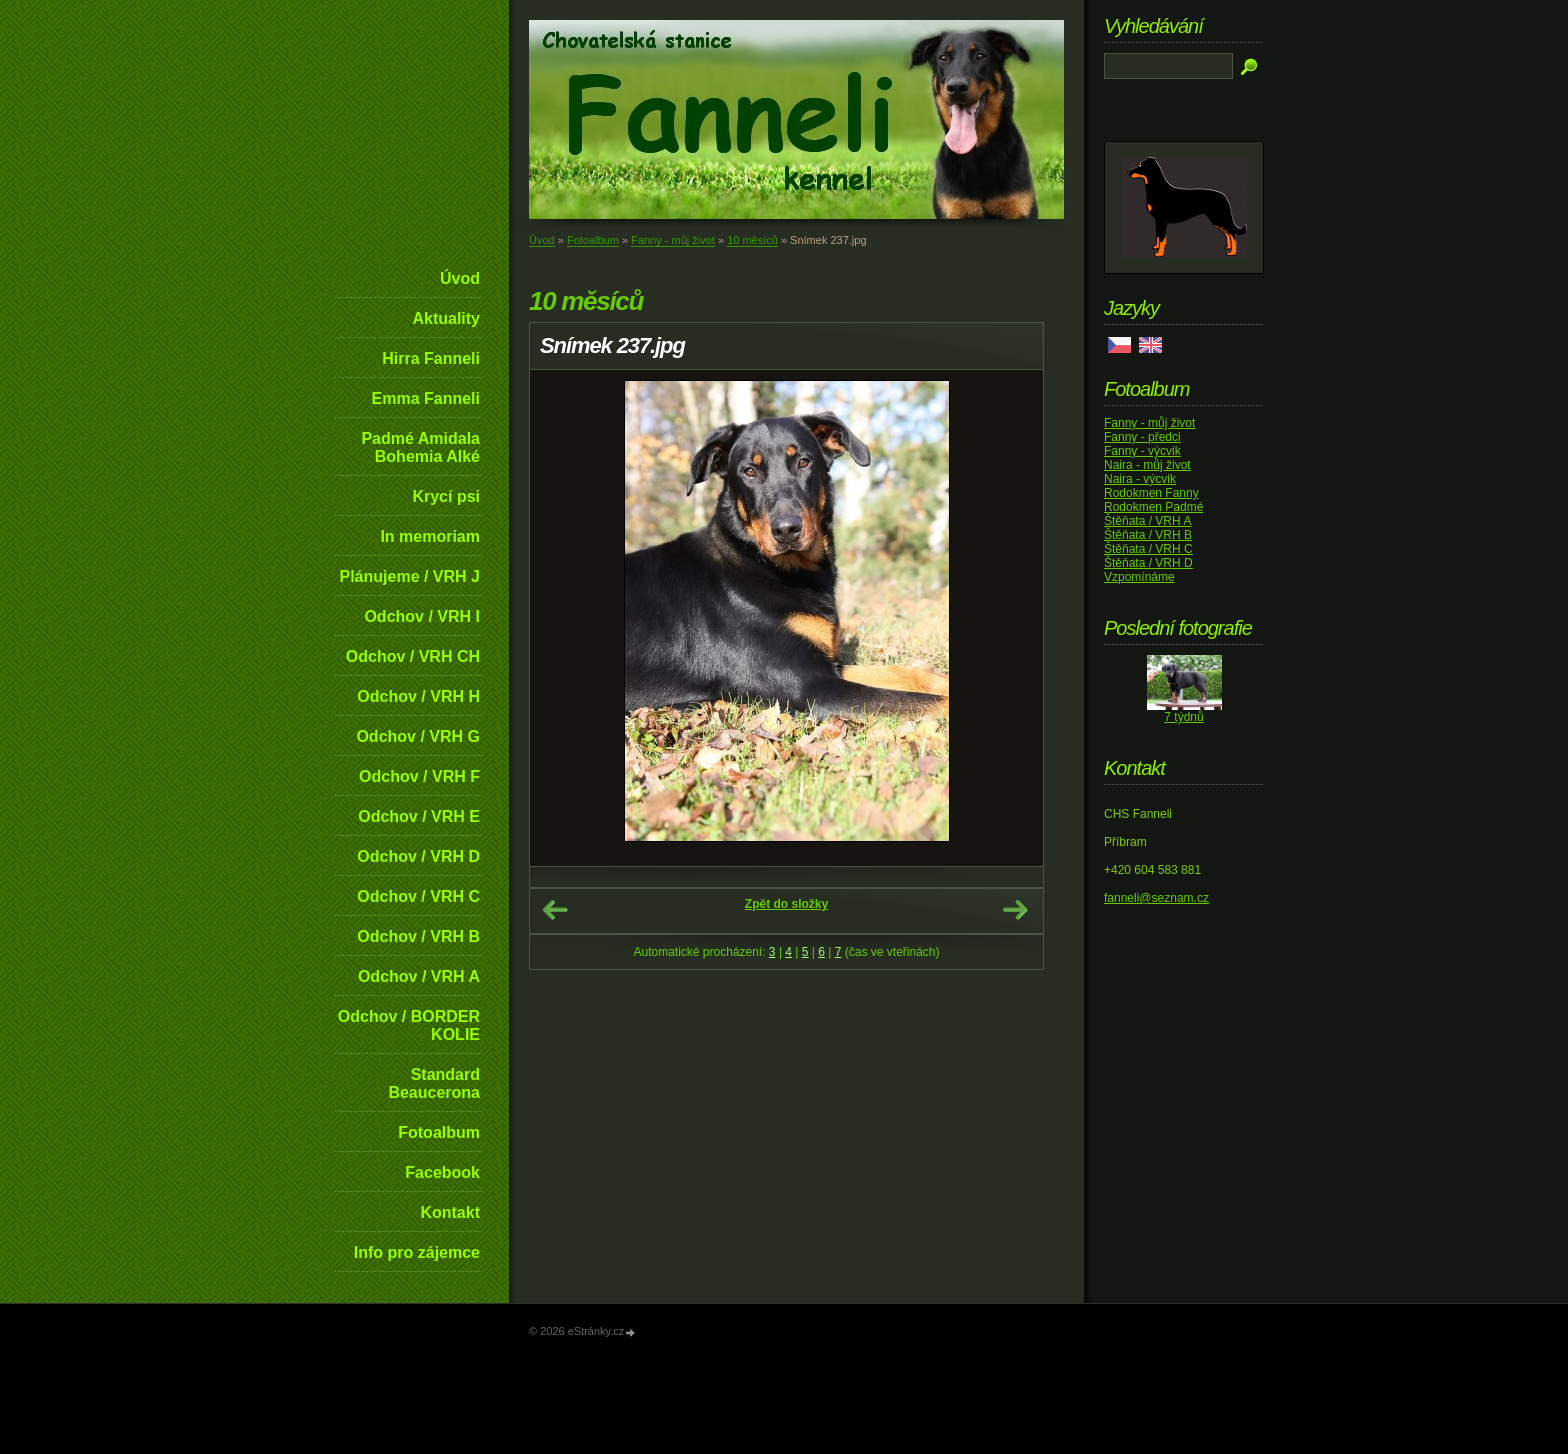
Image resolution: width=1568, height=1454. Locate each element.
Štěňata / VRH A (1147, 521)
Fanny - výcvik (1142, 451)
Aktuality (446, 318)
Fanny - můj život (673, 240)
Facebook (442, 1172)
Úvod (460, 278)
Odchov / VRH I (422, 616)
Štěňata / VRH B (1148, 535)
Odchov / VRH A (419, 976)
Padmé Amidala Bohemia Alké (420, 447)
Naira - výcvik (1140, 479)
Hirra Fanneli (431, 358)
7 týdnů (1183, 717)
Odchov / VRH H (418, 696)
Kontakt (450, 1212)
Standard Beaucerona (434, 1083)
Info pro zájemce (417, 1252)
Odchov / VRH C (418, 896)
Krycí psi (446, 496)
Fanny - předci (1142, 437)
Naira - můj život (1147, 465)
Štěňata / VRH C (1148, 549)
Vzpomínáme (1139, 577)
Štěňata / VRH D (1148, 563)
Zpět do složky (786, 904)
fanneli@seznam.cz (1156, 898)
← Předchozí (555, 910)
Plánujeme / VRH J (410, 576)
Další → (1015, 910)
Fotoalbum (439, 1132)
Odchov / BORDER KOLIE (409, 1025)
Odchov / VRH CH (413, 656)
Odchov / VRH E (419, 816)
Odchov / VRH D (418, 856)
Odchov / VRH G (418, 736)
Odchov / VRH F (419, 776)
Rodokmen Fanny (1151, 493)
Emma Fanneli (426, 398)
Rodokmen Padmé (1153, 507)
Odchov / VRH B (418, 936)
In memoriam (430, 536)
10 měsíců (752, 240)
